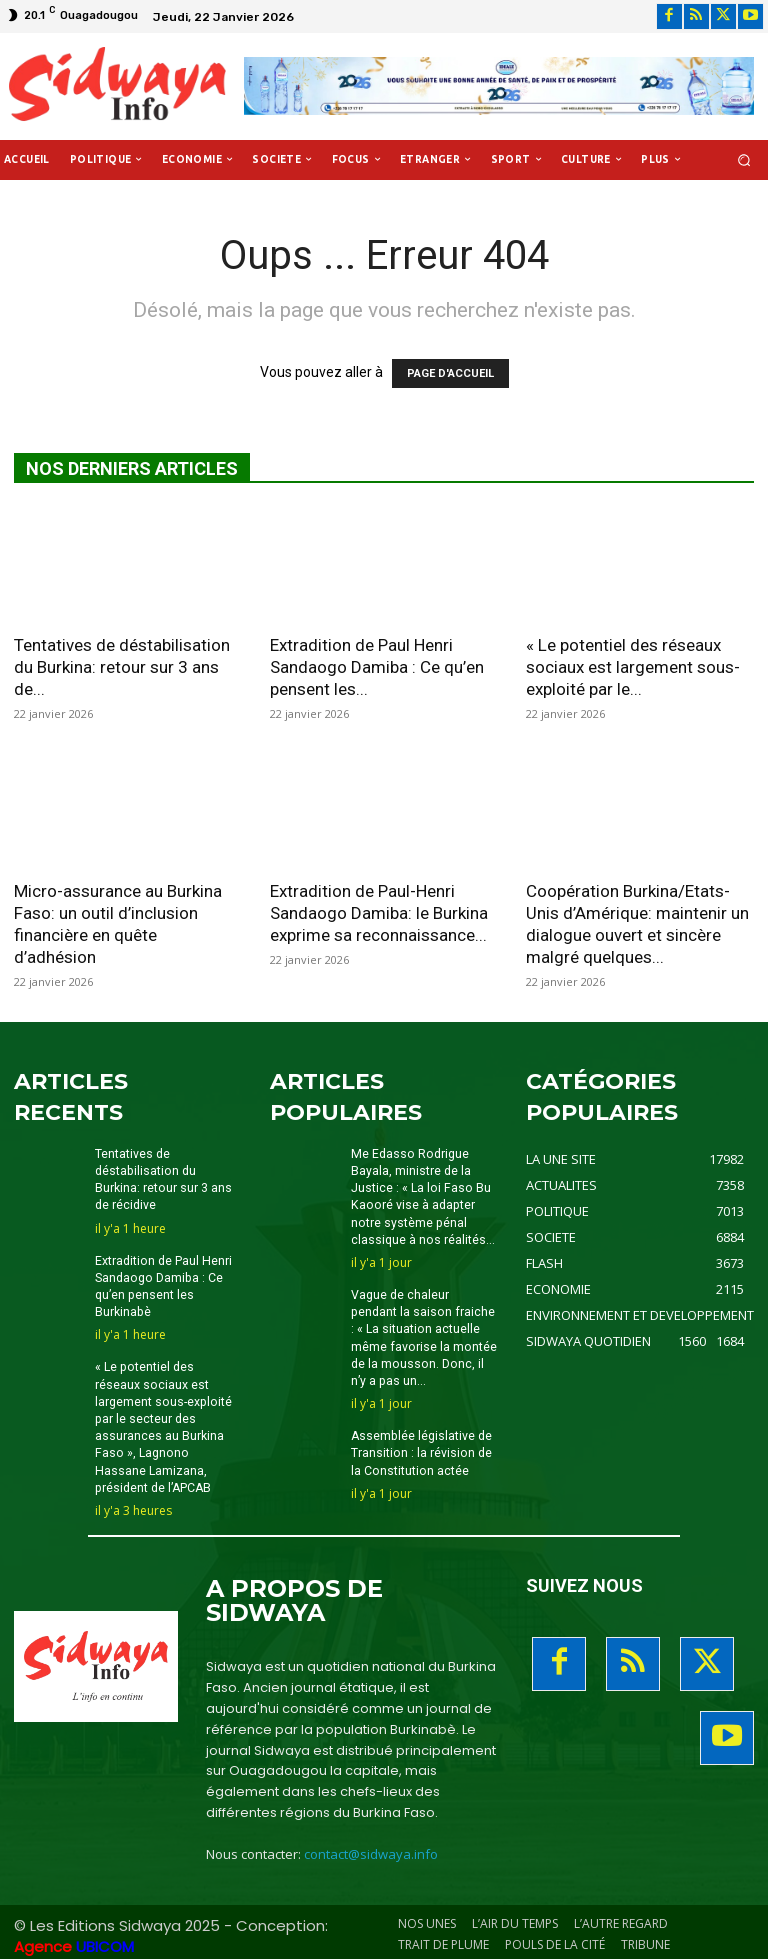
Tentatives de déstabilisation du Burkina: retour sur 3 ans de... (122, 667)
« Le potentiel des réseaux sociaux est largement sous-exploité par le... (633, 667)
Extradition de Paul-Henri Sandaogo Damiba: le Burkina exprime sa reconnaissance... (379, 913)
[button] (744, 159)
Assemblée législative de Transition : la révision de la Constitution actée (421, 1448)
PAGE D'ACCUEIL (450, 373)
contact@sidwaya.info (371, 1848)
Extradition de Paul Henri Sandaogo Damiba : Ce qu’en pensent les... (377, 667)
